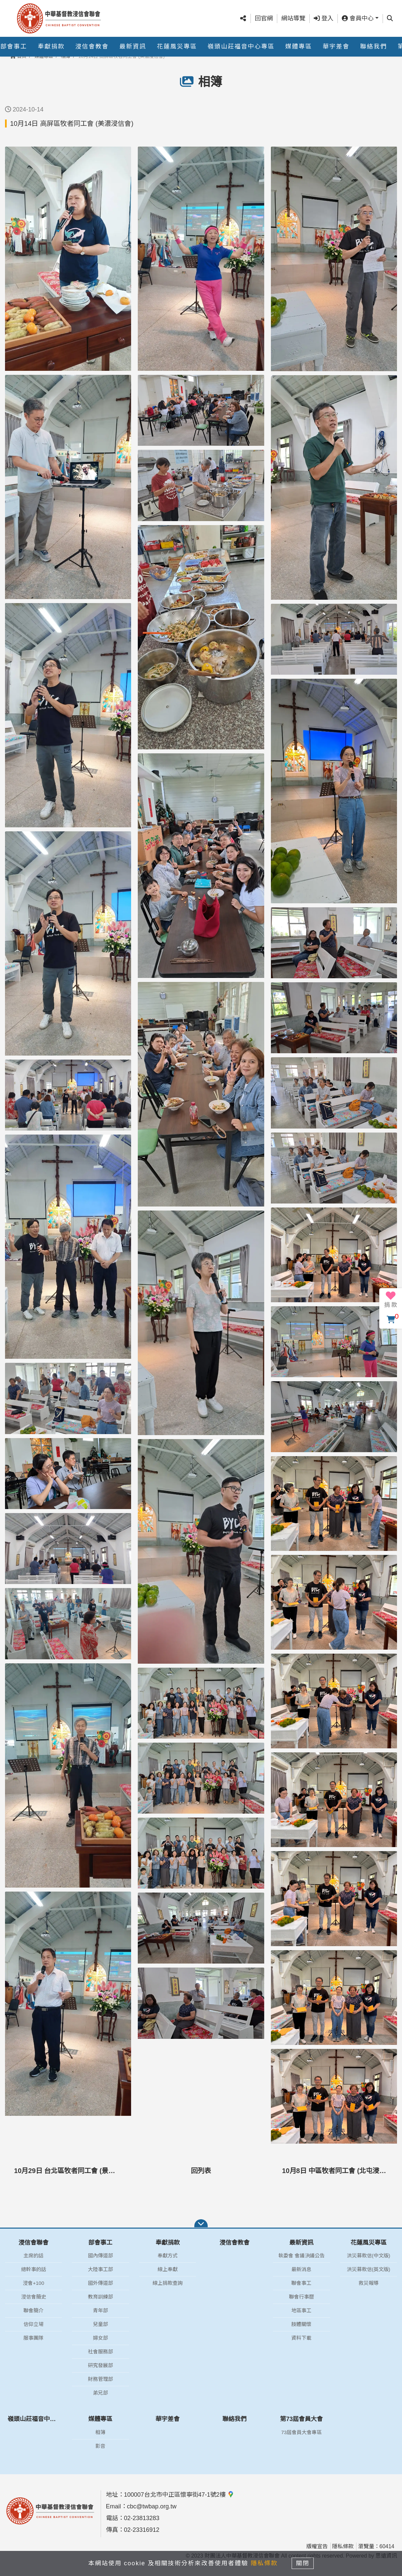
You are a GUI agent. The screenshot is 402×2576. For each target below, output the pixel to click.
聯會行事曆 (301, 2297)
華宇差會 (336, 46)
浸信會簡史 (33, 2297)
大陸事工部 (100, 2269)
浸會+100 (33, 2283)
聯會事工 (301, 2283)
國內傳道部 (100, 2255)
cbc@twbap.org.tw (152, 2506)
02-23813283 (142, 2518)
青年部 (100, 2310)
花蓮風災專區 (177, 46)
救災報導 (369, 2283)
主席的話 (33, 2255)
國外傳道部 (100, 2283)
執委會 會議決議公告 (301, 2255)
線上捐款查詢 (168, 2283)
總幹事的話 (33, 2269)
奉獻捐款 (51, 46)
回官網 (264, 18)
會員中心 (358, 18)
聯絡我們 (373, 46)
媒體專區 (298, 46)
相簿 (100, 2432)
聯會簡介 (33, 2310)
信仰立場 (33, 2324)
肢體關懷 (301, 2324)
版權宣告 (317, 2546)
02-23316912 (142, 2529)
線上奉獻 (168, 2269)
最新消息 (301, 2269)
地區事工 (301, 2310)
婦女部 (100, 2338)
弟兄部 (100, 2393)
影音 (100, 2446)
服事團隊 (33, 2338)
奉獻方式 (168, 2255)
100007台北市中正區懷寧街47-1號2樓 (179, 2494)
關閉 (303, 2563)
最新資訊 (132, 46)
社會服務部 (100, 2351)
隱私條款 (343, 2546)
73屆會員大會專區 (301, 2432)
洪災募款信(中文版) (368, 2255)
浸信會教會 (92, 46)
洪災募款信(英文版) (368, 2269)
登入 (323, 18)
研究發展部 (100, 2365)
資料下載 (301, 2338)
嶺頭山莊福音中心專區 (241, 46)
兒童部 (100, 2324)
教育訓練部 (100, 2297)
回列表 (201, 2170)
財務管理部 (100, 2379)
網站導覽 (293, 18)
